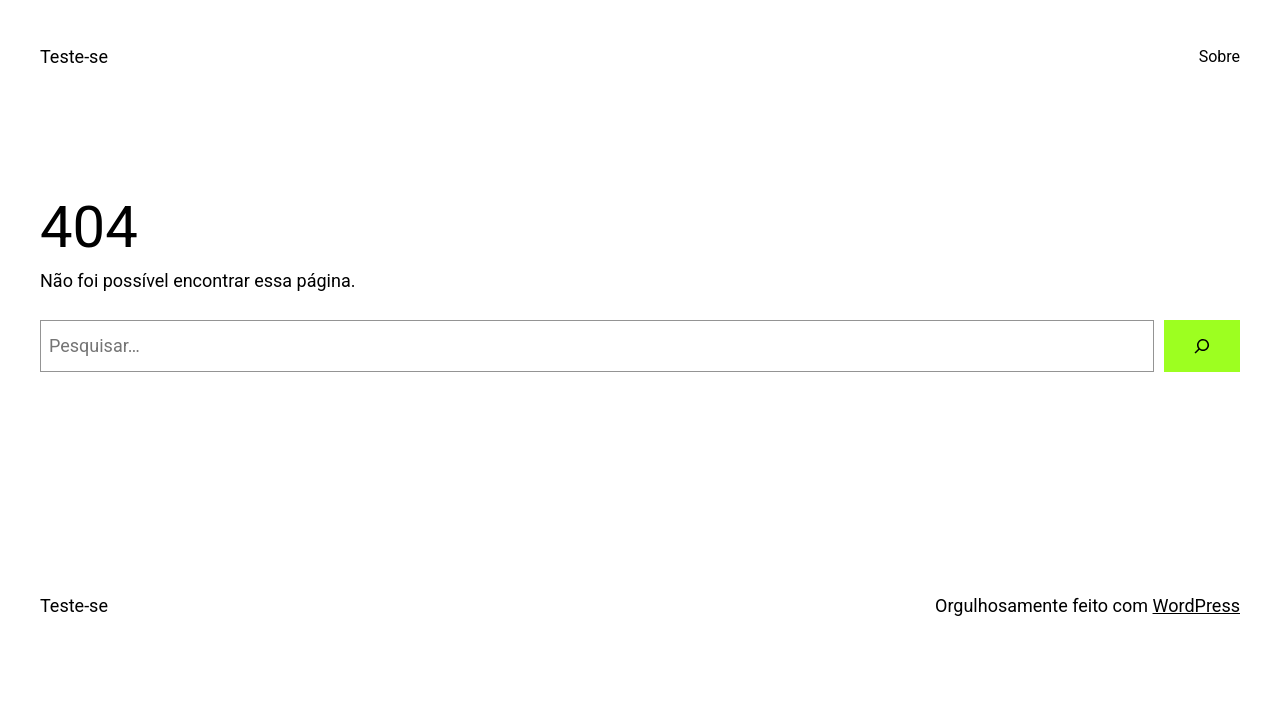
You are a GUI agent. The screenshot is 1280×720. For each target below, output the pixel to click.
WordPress (1196, 605)
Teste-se (74, 56)
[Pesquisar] (1202, 346)
